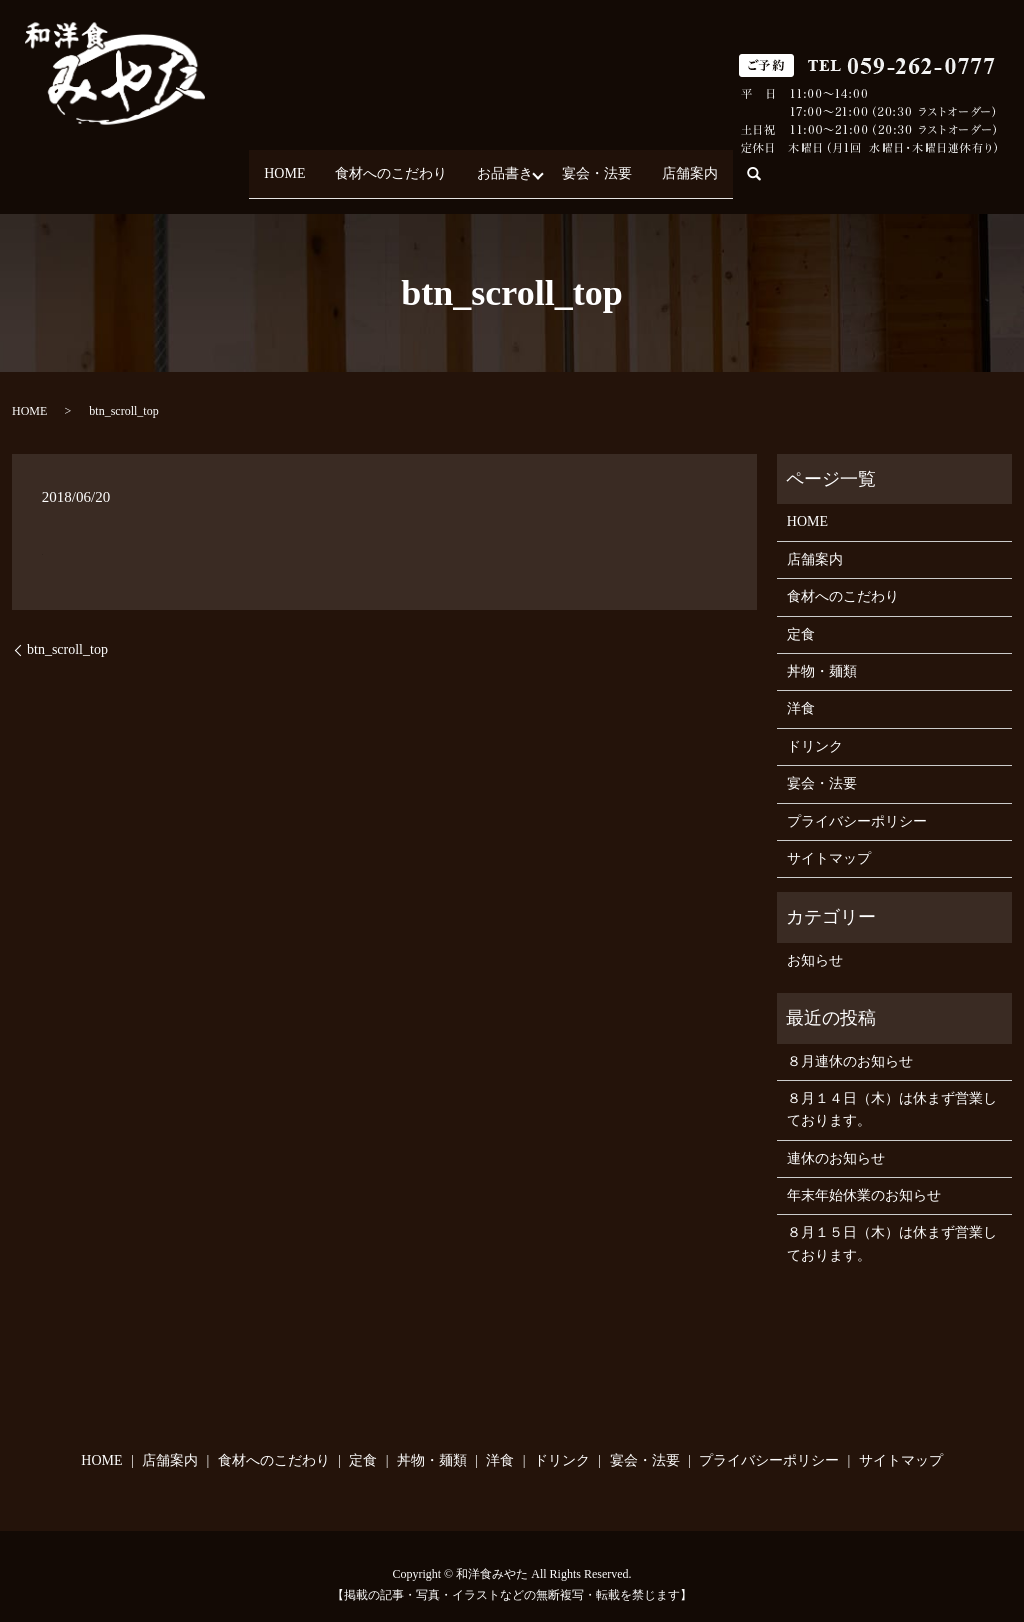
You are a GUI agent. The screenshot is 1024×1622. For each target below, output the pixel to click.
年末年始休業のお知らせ (864, 1177)
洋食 (801, 691)
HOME (259, 164)
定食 (801, 616)
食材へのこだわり (379, 164)
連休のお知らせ (836, 1140)
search (795, 165)
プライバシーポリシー (857, 803)
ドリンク (815, 728)
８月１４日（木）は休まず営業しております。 (892, 1091)
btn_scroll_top (67, 631)
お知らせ (815, 942)
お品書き (505, 164)
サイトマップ (829, 840)
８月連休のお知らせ (850, 1043)
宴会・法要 (610, 164)
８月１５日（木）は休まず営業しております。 (892, 1226)
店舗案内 (715, 164)
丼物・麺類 (822, 653)
